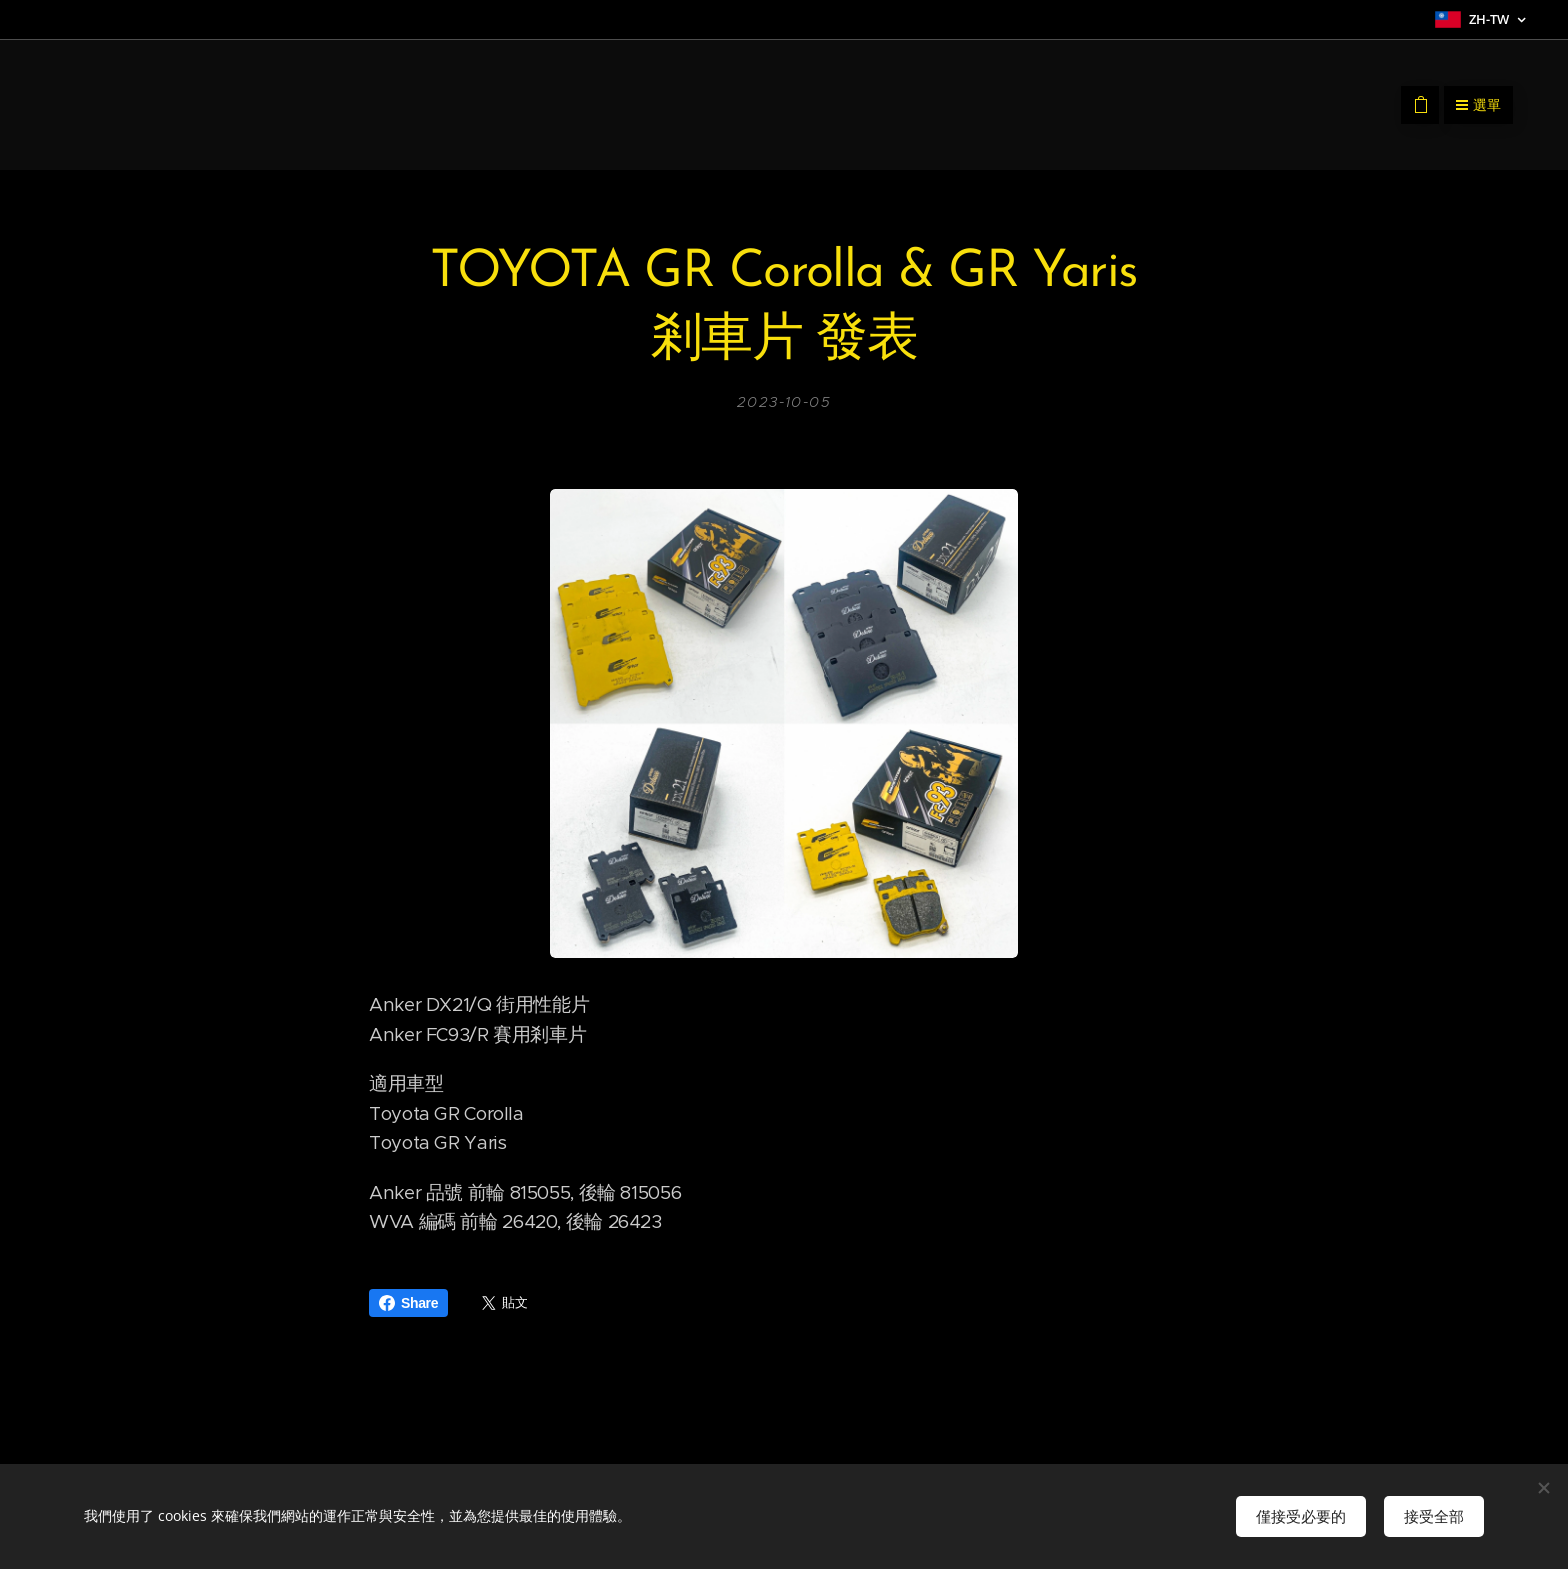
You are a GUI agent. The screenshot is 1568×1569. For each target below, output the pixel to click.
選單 (1478, 105)
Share (408, 1303)
